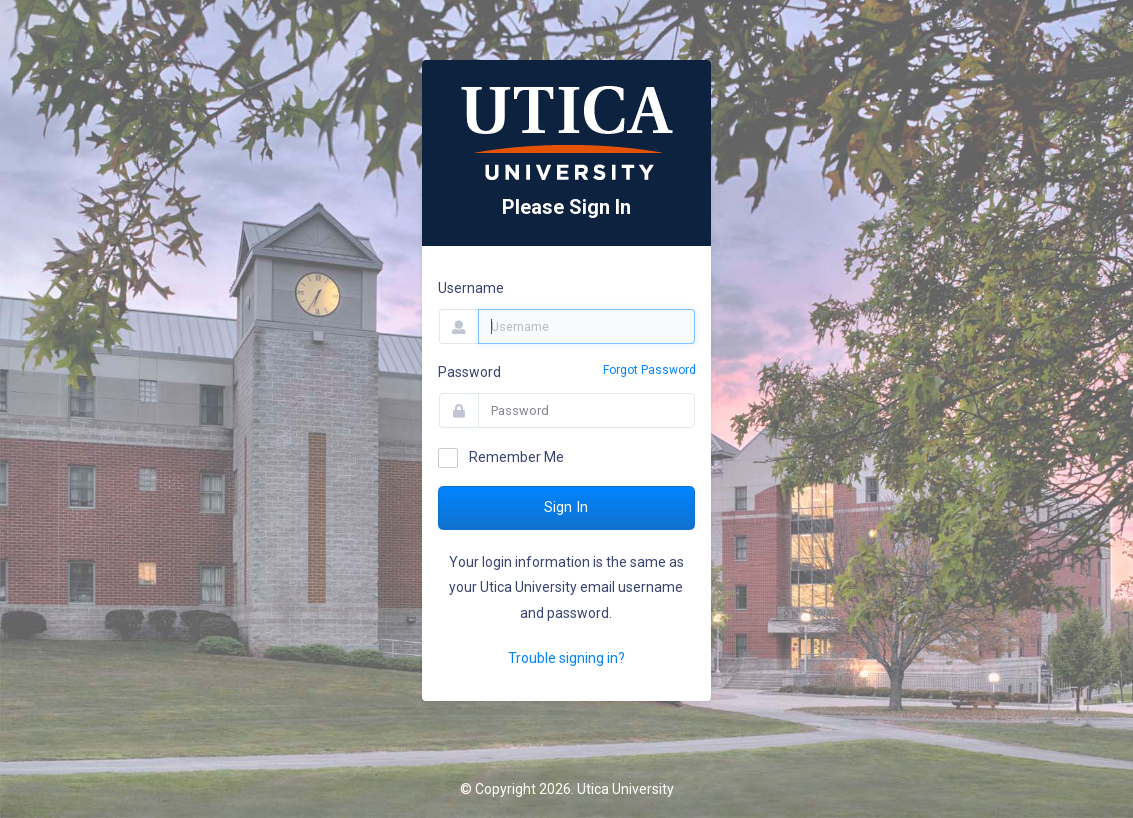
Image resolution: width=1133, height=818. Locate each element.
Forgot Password (649, 370)
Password (469, 372)
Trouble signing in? (566, 658)
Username (471, 288)
